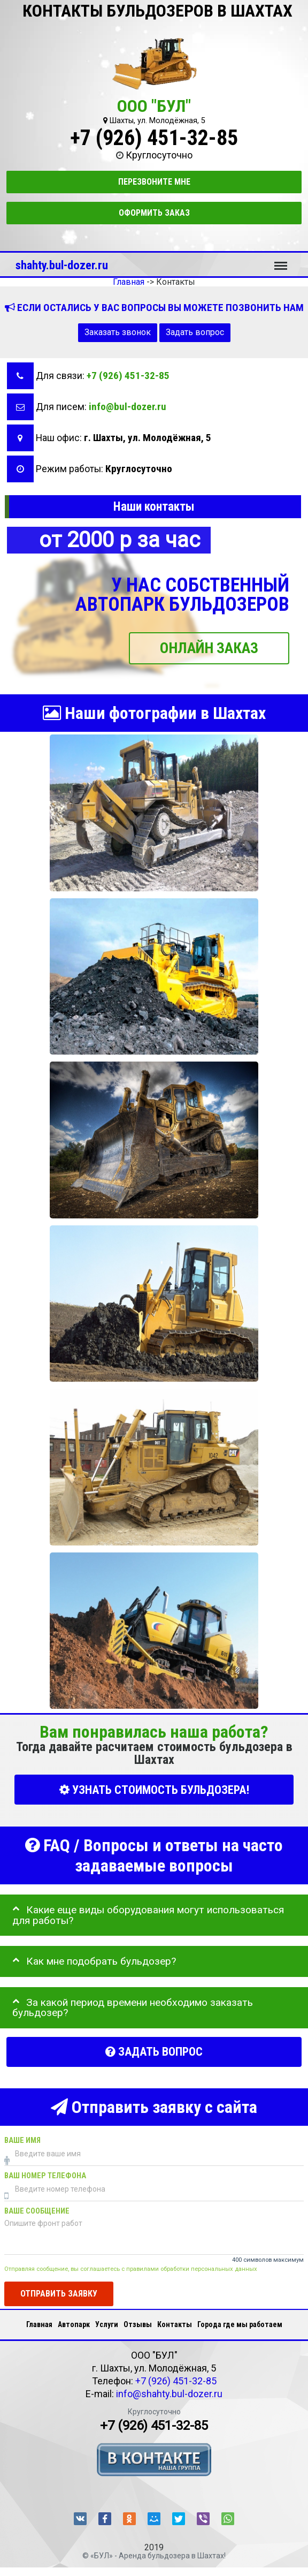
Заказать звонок (117, 332)
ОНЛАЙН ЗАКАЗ (209, 648)
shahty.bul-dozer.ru (62, 265)
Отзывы (138, 2324)
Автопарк (74, 2324)
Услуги (106, 2324)
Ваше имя (22, 2140)
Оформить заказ (154, 213)
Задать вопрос (195, 332)
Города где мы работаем (239, 2324)
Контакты (174, 2324)
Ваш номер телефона (45, 2175)
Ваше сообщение (37, 2211)
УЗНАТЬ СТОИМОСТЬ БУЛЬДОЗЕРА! (154, 1789)
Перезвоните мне (154, 182)
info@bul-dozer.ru (127, 406)
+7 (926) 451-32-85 (154, 137)
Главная (39, 2324)
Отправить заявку (58, 2294)
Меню (280, 260)
